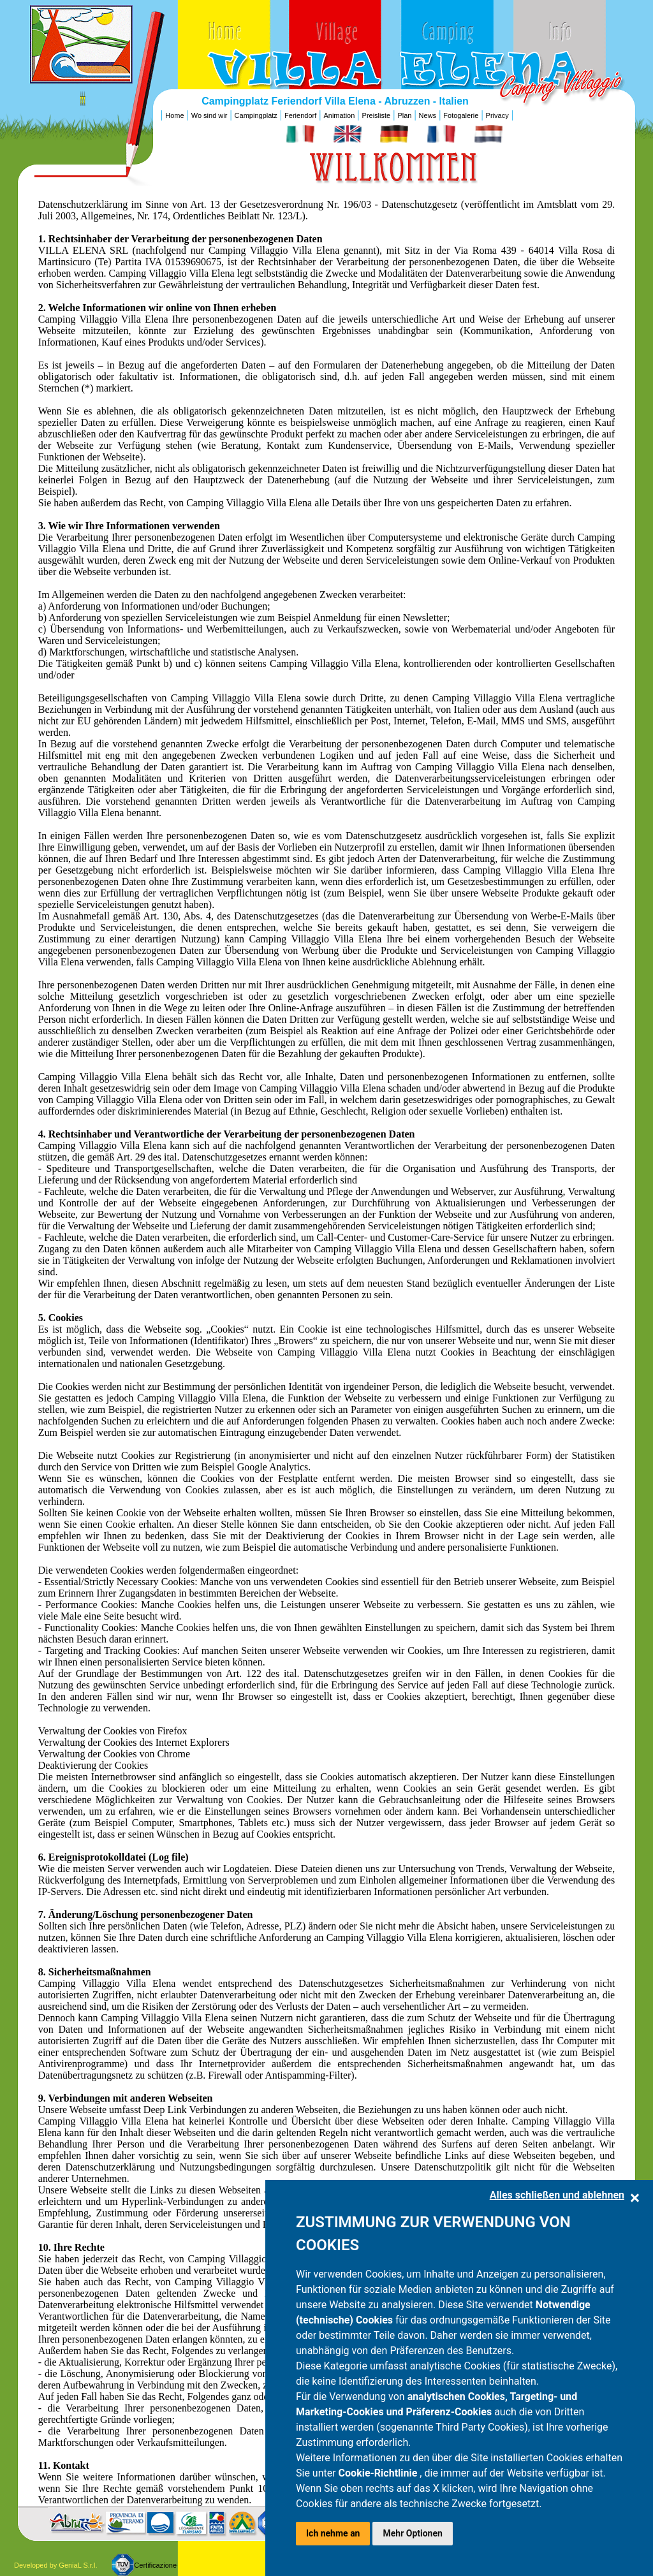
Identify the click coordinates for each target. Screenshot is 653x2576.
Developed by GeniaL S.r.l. (55, 2565)
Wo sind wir (209, 115)
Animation (339, 115)
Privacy (497, 115)
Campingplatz (256, 115)
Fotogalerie (460, 115)
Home (174, 115)
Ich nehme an (333, 2533)
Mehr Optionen (412, 2533)
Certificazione (155, 2565)
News (428, 115)
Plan (404, 115)
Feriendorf (300, 115)
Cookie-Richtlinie (379, 2473)
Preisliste (376, 115)
